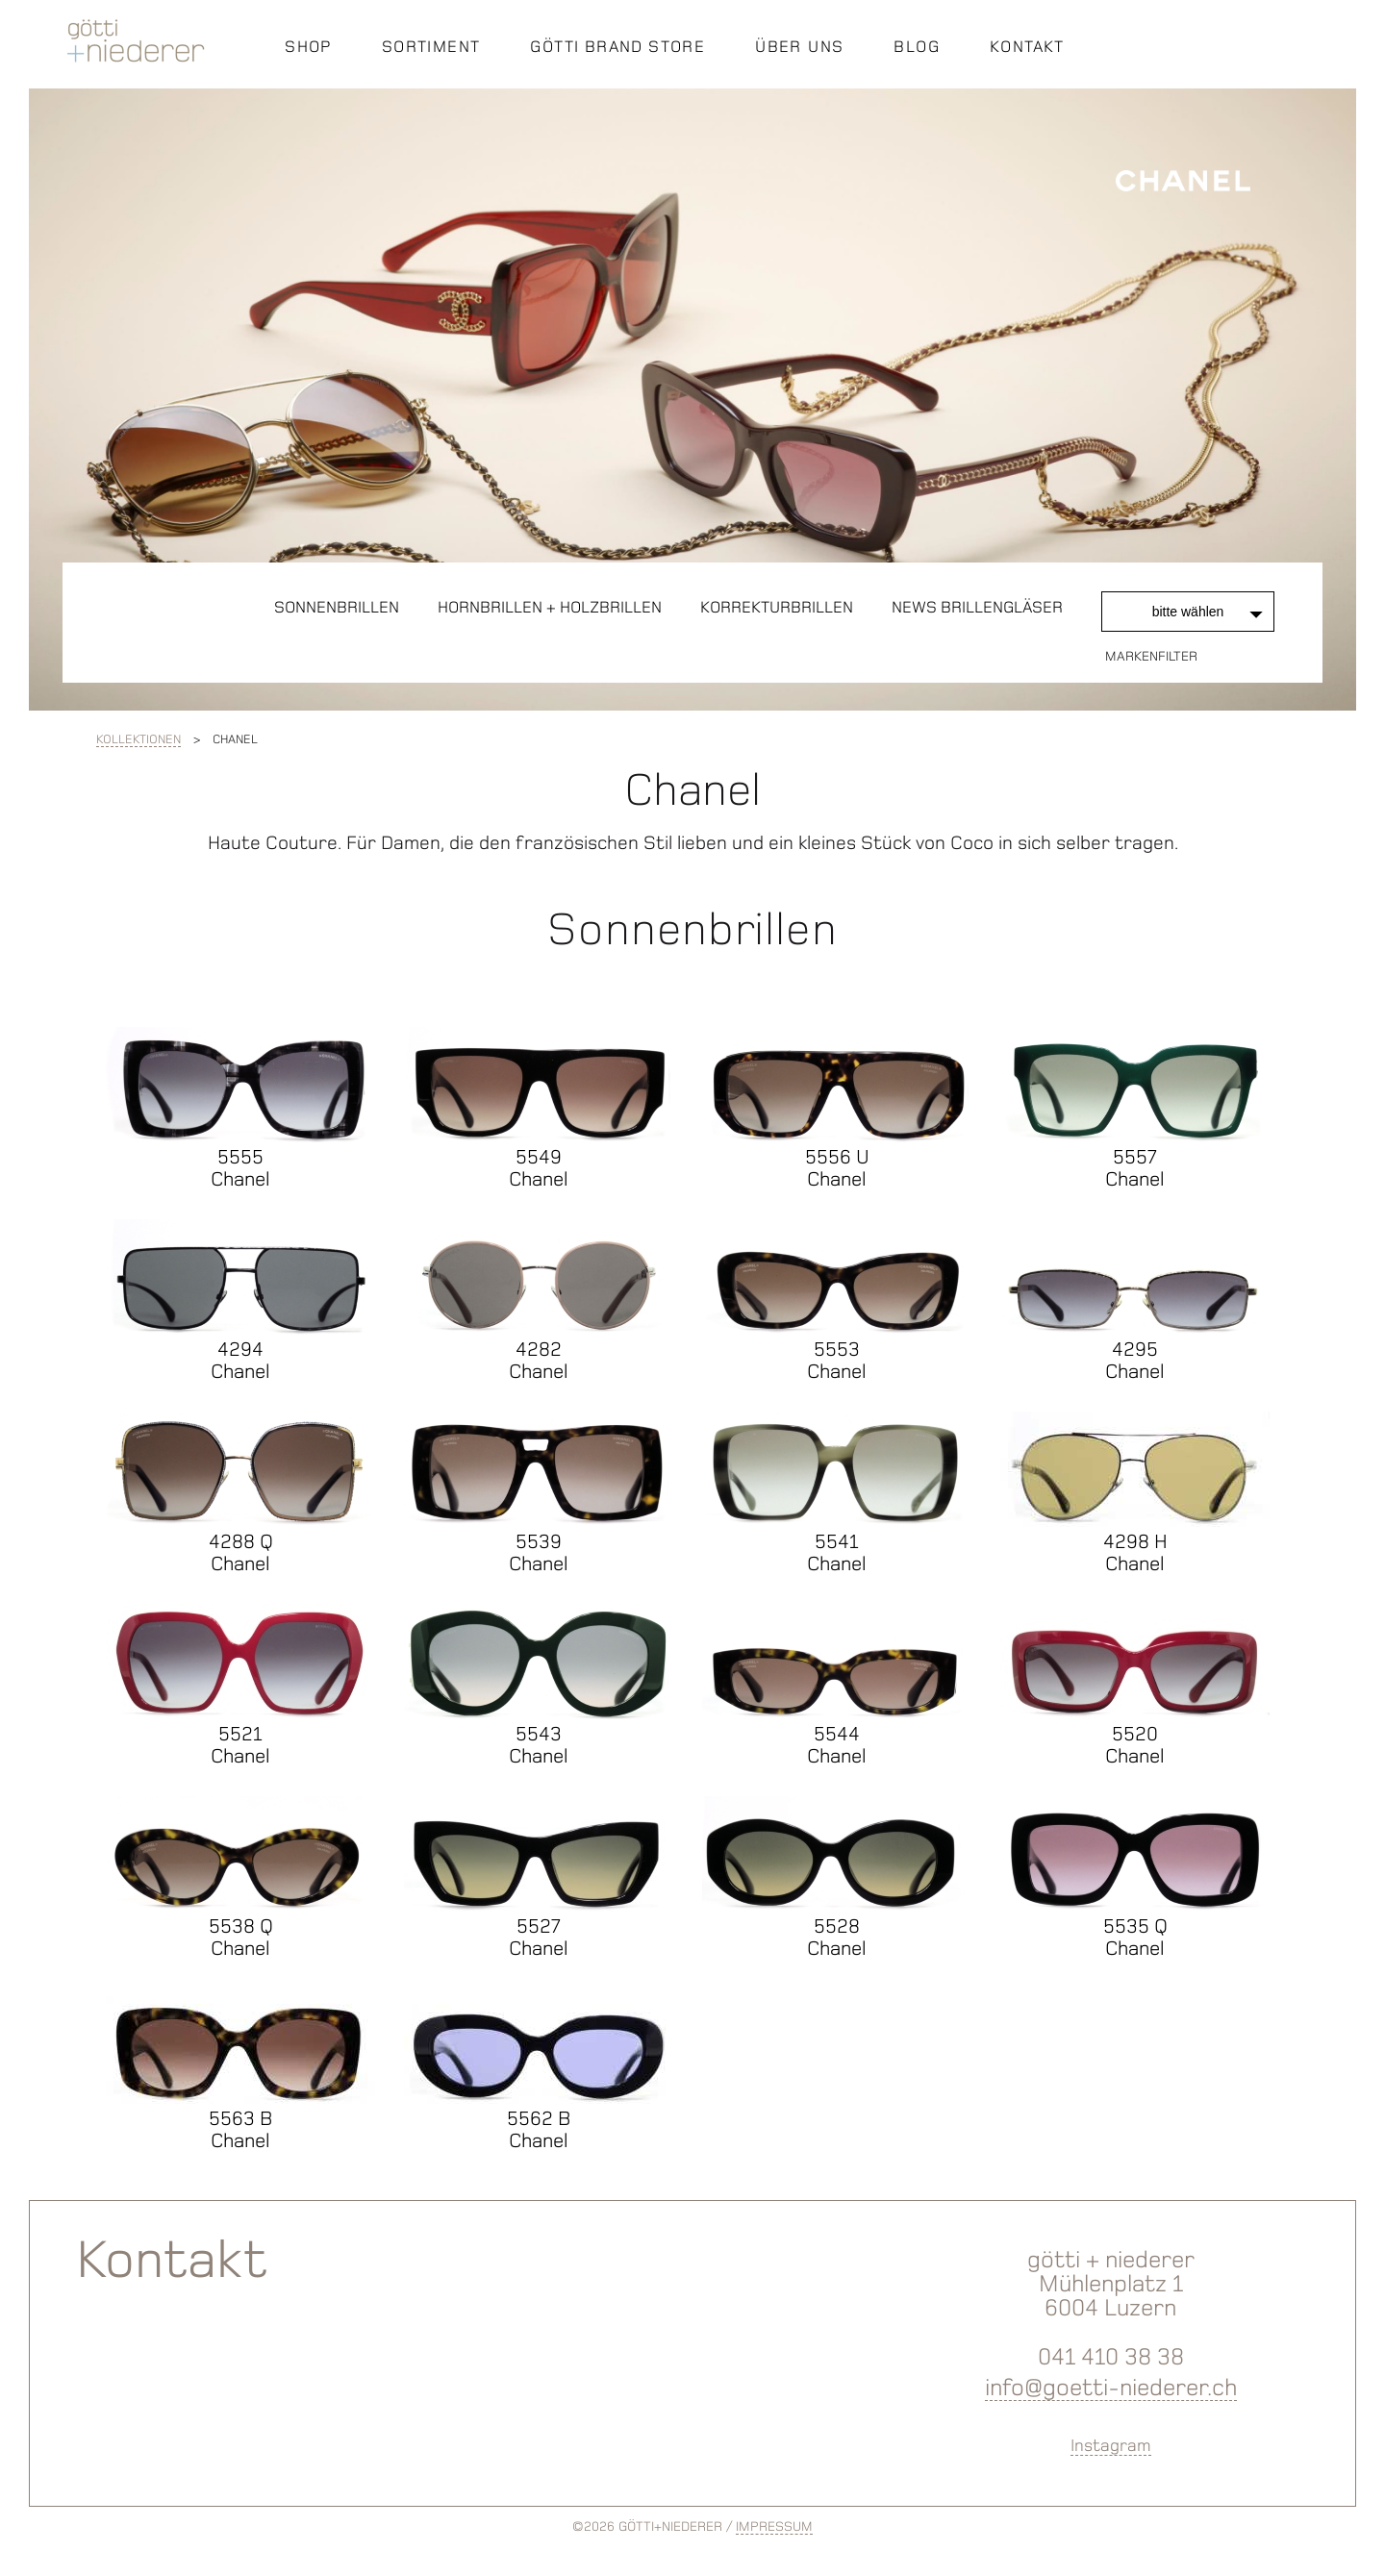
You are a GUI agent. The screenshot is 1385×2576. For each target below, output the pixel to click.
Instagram (1110, 2445)
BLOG (917, 46)
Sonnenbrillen (336, 606)
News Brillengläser (977, 606)
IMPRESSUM (774, 2526)
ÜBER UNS (799, 46)
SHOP (308, 46)
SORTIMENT (431, 46)
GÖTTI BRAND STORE (617, 46)
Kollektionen (138, 739)
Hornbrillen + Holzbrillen (550, 606)
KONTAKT (1027, 46)
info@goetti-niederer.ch (1111, 2387)
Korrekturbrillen (776, 606)
